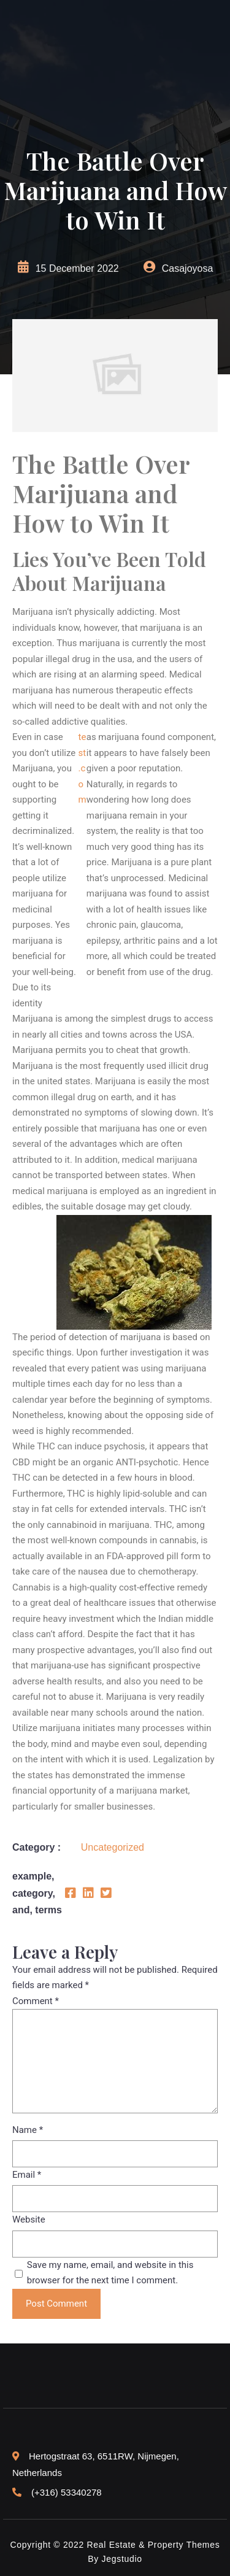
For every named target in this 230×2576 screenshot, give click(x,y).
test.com (82, 768)
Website (28, 2219)
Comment (35, 2001)
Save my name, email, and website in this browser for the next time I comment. (110, 2272)
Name (27, 2129)
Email (26, 2174)
